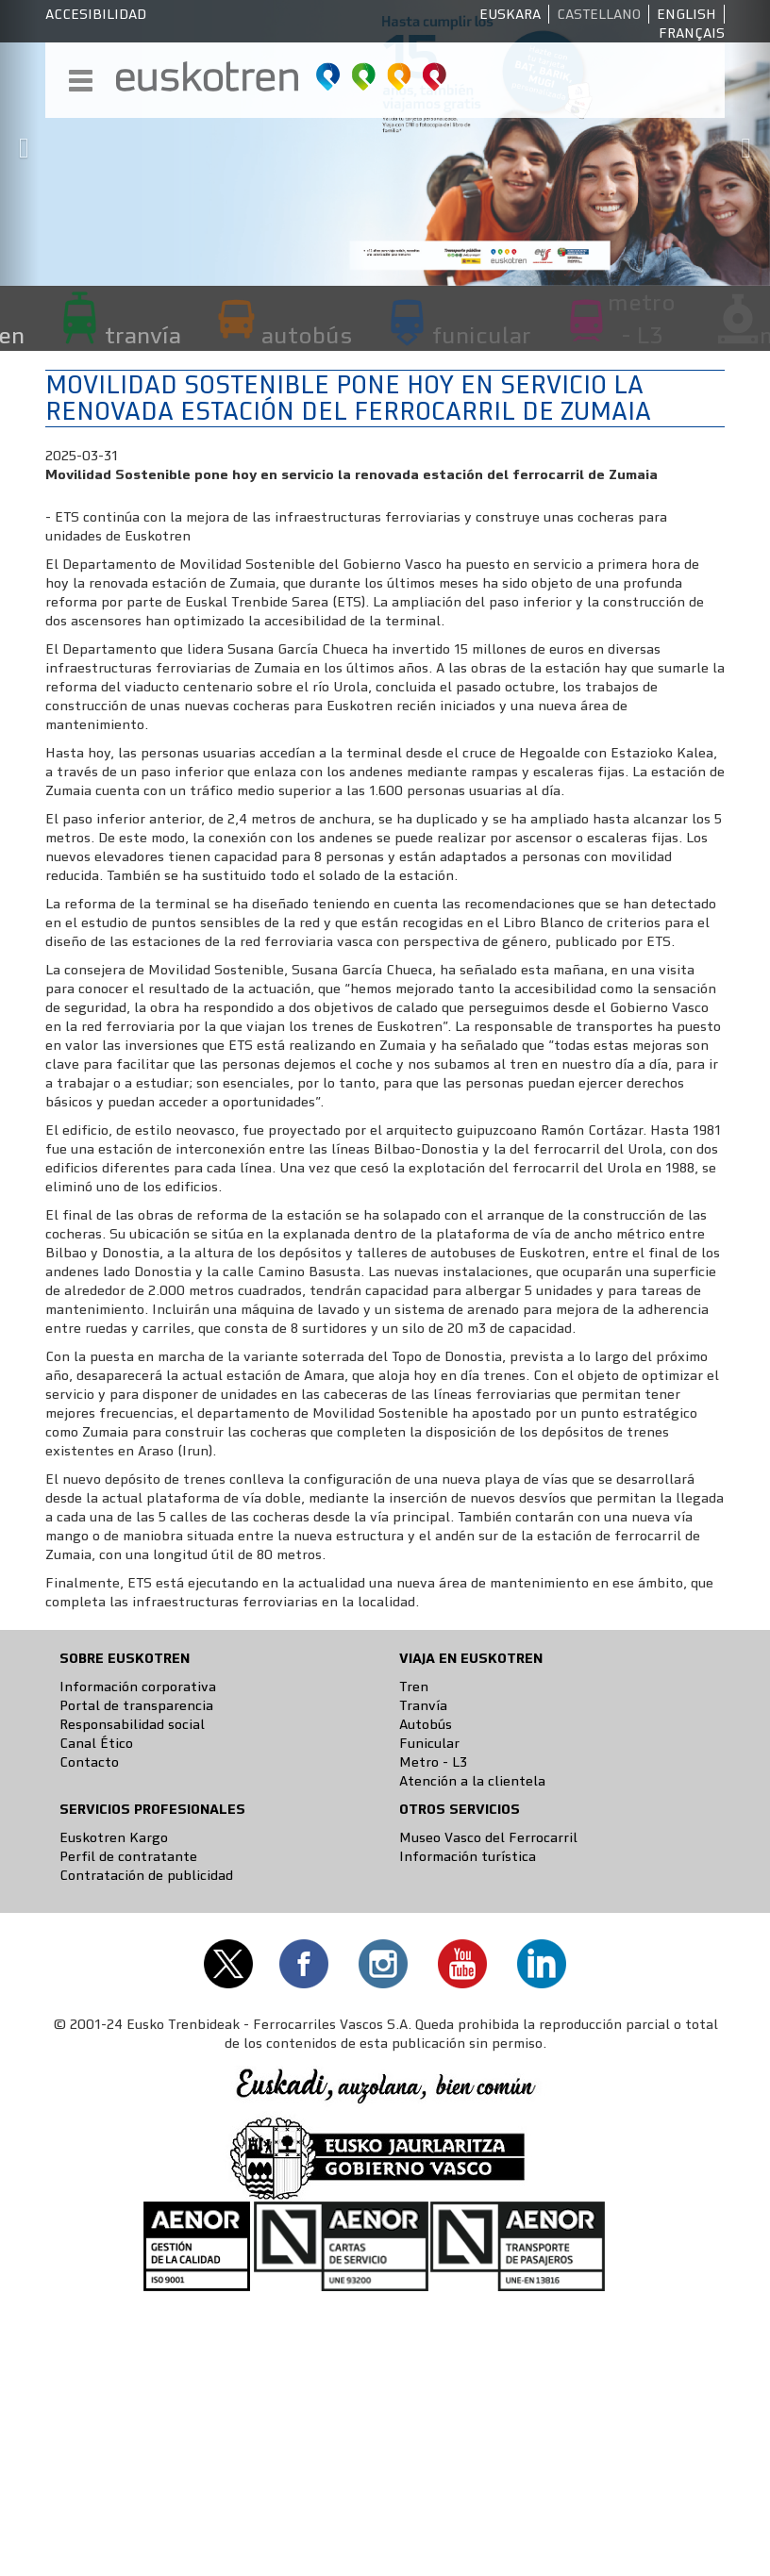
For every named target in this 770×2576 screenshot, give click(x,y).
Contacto (89, 1761)
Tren (413, 1686)
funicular (481, 335)
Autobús (425, 1724)
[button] (19, 143)
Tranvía (423, 1705)
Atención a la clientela (472, 1780)
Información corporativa (137, 1686)
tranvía (143, 335)
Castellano (599, 14)
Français (692, 33)
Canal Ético (96, 1743)
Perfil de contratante (128, 1856)
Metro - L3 (433, 1761)
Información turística (467, 1856)
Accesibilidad (95, 14)
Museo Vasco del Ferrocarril (488, 1837)
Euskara (510, 14)
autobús (306, 335)
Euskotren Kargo (113, 1837)
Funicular (429, 1743)
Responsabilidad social (132, 1724)
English (686, 14)
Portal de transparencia (136, 1705)
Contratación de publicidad (146, 1875)
